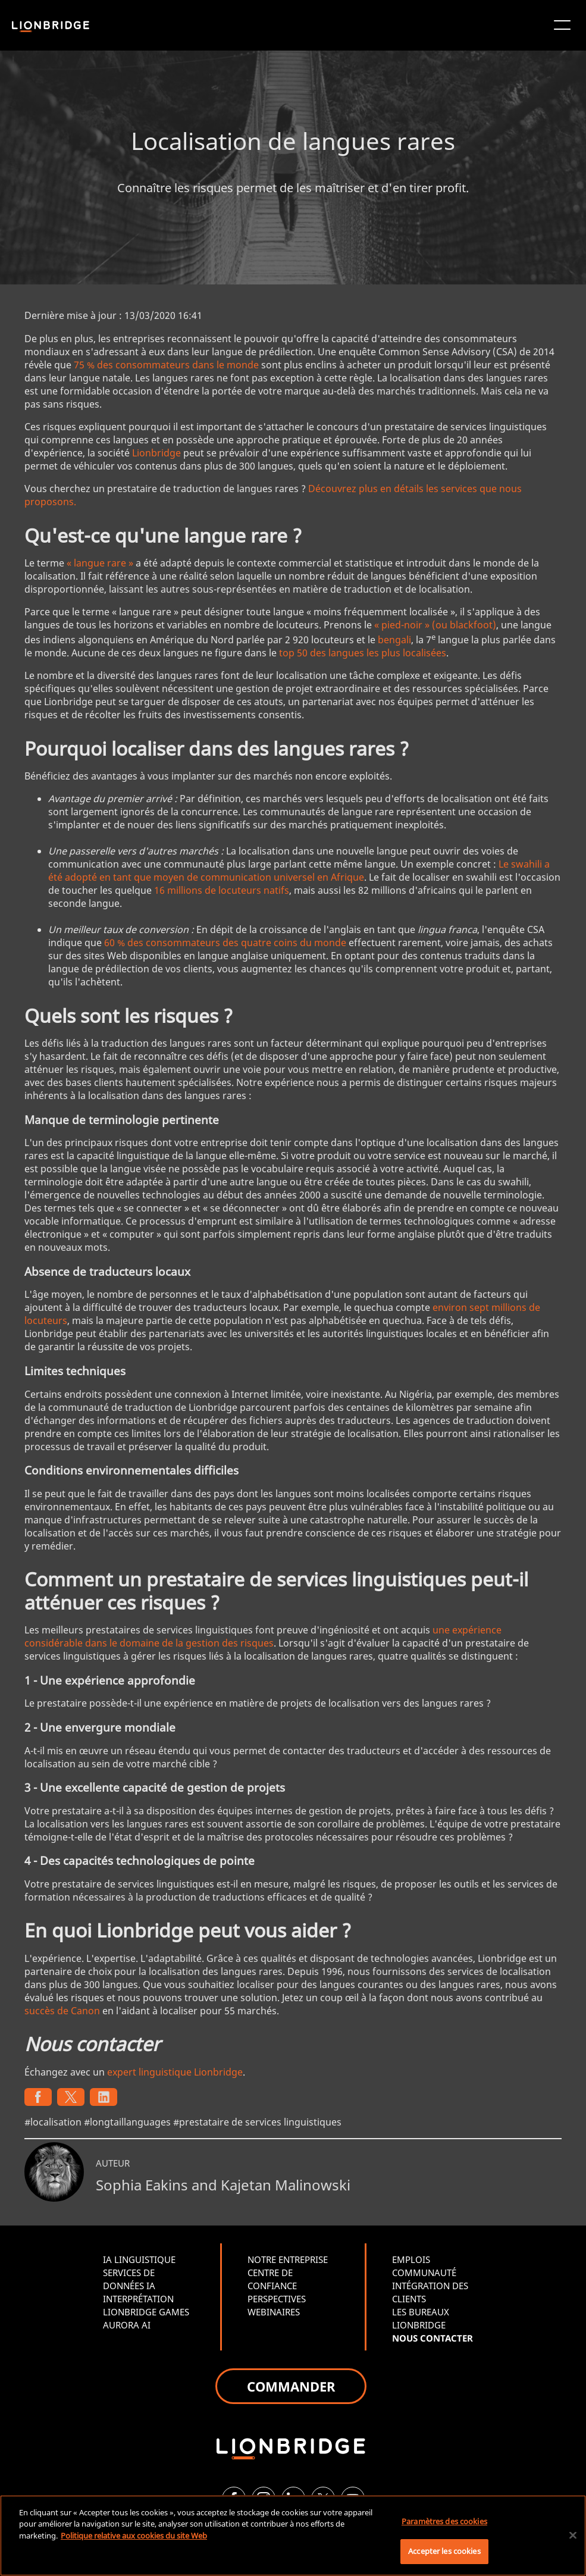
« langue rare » (100, 562)
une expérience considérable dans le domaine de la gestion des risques (263, 1636)
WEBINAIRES (273, 2312)
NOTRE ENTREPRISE (287, 2259)
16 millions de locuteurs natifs (221, 890)
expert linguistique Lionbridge (175, 2072)
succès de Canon (62, 2010)
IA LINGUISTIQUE (139, 2259)
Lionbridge (156, 452)
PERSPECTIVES (276, 2299)
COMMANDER (291, 2386)
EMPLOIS (411, 2259)
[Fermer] (573, 2535)
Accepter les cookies (444, 2551)
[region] (293, 2535)
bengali (394, 639)
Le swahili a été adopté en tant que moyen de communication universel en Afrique (299, 870)
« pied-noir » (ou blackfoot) (435, 624)
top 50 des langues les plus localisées (362, 652)
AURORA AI (127, 2325)
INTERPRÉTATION (138, 2299)
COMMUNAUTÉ (424, 2272)
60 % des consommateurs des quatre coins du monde (225, 942)
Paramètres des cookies (444, 2521)
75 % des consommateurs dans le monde (166, 364)
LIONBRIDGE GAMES (146, 2312)
